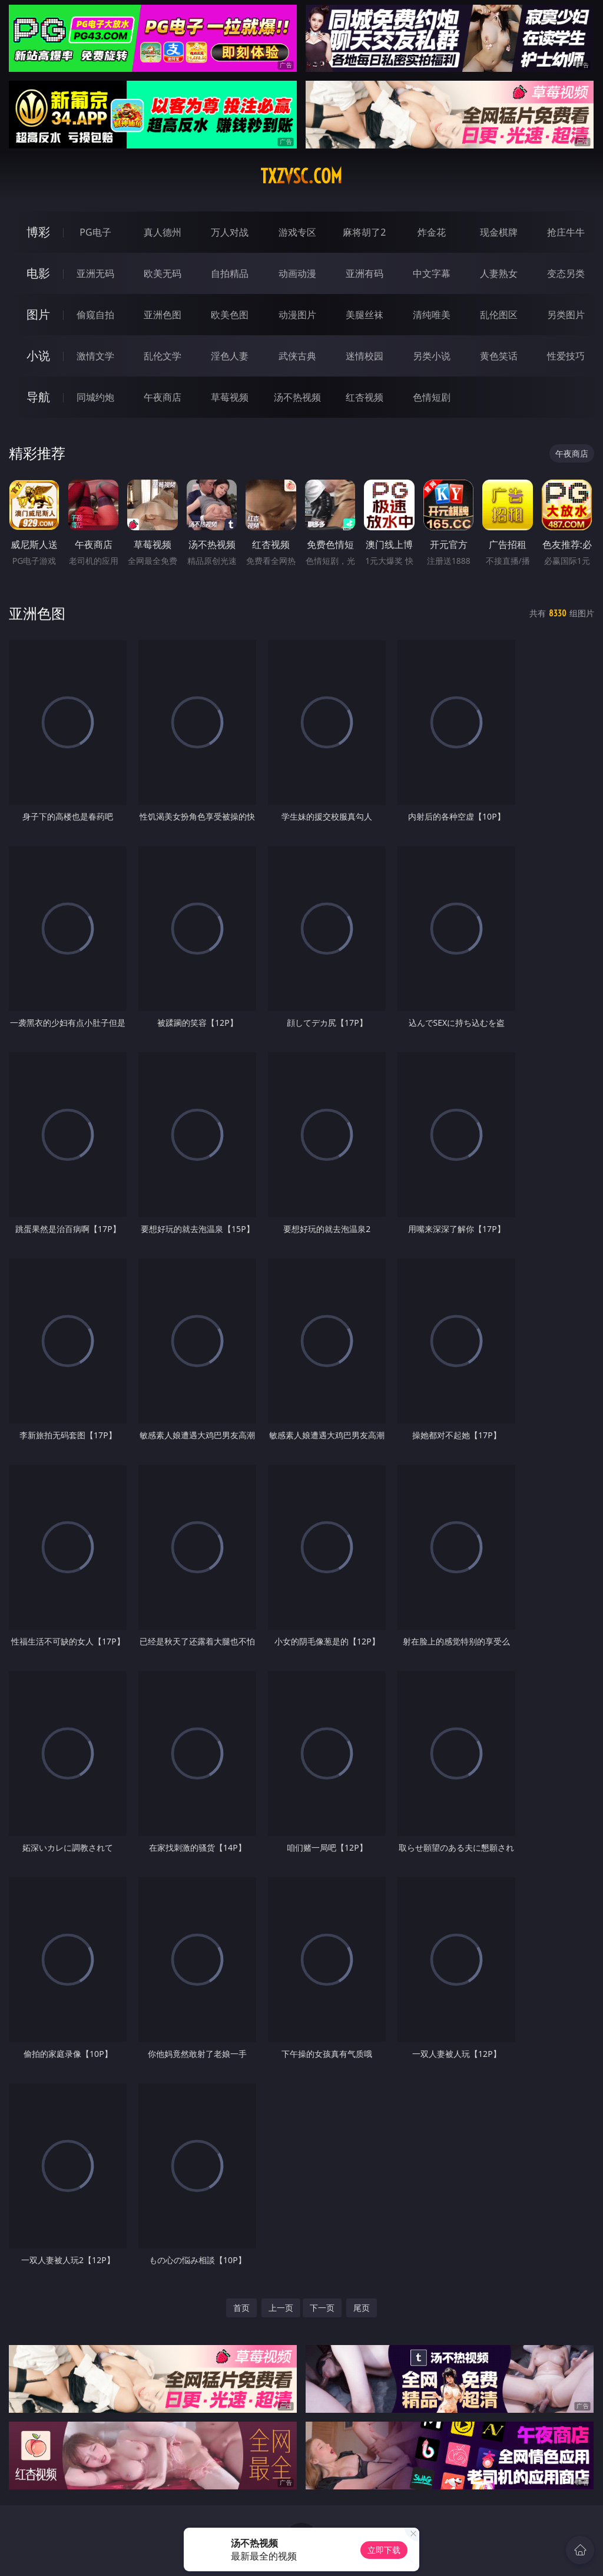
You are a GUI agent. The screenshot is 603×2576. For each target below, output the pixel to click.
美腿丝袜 (364, 314)
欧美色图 (230, 314)
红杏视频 (364, 397)
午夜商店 (162, 397)
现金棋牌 (499, 232)
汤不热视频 (297, 397)
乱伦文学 (162, 355)
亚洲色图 (162, 314)
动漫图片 (297, 314)
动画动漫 (297, 273)
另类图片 (566, 314)
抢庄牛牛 (566, 232)
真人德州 (162, 232)
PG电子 (95, 232)
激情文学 (95, 355)
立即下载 (383, 2549)
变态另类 (566, 273)
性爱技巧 (566, 355)
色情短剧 (431, 397)
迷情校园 (364, 355)
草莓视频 (230, 397)
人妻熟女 (499, 273)
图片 (38, 314)
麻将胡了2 (364, 232)
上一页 (281, 2307)
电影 (38, 273)
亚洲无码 (95, 273)
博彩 (38, 232)
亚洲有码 (364, 273)
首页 (241, 2307)
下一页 (322, 2307)
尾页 (361, 2307)
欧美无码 (162, 273)
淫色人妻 (230, 355)
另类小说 (431, 355)
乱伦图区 (499, 314)
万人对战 (230, 232)
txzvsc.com (301, 176)
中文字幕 (431, 273)
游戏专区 (297, 232)
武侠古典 (297, 355)
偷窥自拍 (95, 314)
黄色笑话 (499, 355)
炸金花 (432, 232)
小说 (38, 356)
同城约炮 (95, 397)
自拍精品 (230, 273)
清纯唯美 (431, 314)
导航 (38, 397)
